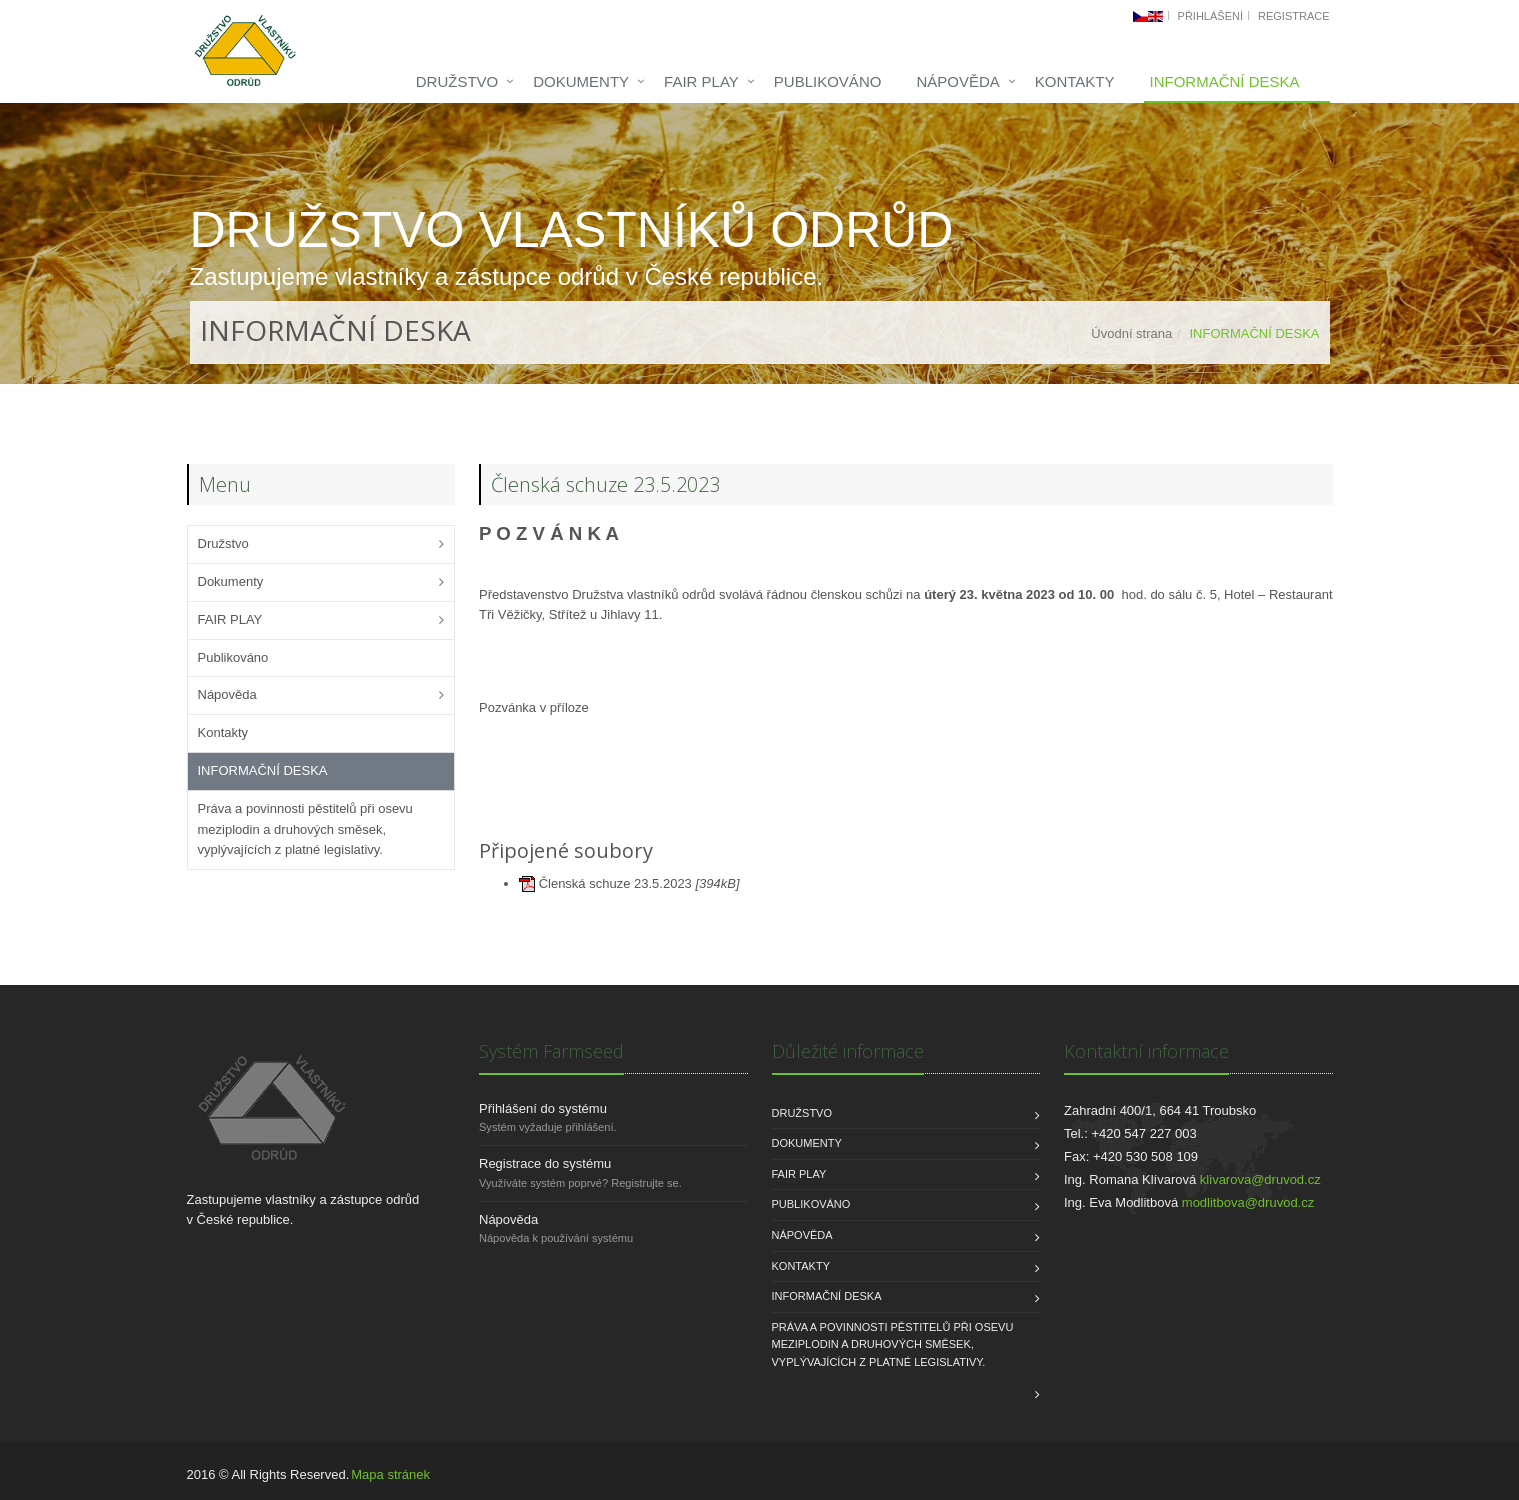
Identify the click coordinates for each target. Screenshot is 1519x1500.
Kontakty (1075, 81)
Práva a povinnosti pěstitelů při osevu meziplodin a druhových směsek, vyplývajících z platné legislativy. (305, 829)
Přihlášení (1210, 16)
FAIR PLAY (701, 81)
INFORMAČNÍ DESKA (1224, 81)
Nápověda (957, 81)
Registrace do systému (545, 1163)
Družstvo (457, 81)
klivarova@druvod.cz (1260, 1179)
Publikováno (828, 81)
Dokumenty (581, 81)
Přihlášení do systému (543, 1108)
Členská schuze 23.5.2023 (617, 883)
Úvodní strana (1131, 333)
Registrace (1294, 16)
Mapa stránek (390, 1474)
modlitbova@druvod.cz (1248, 1202)
